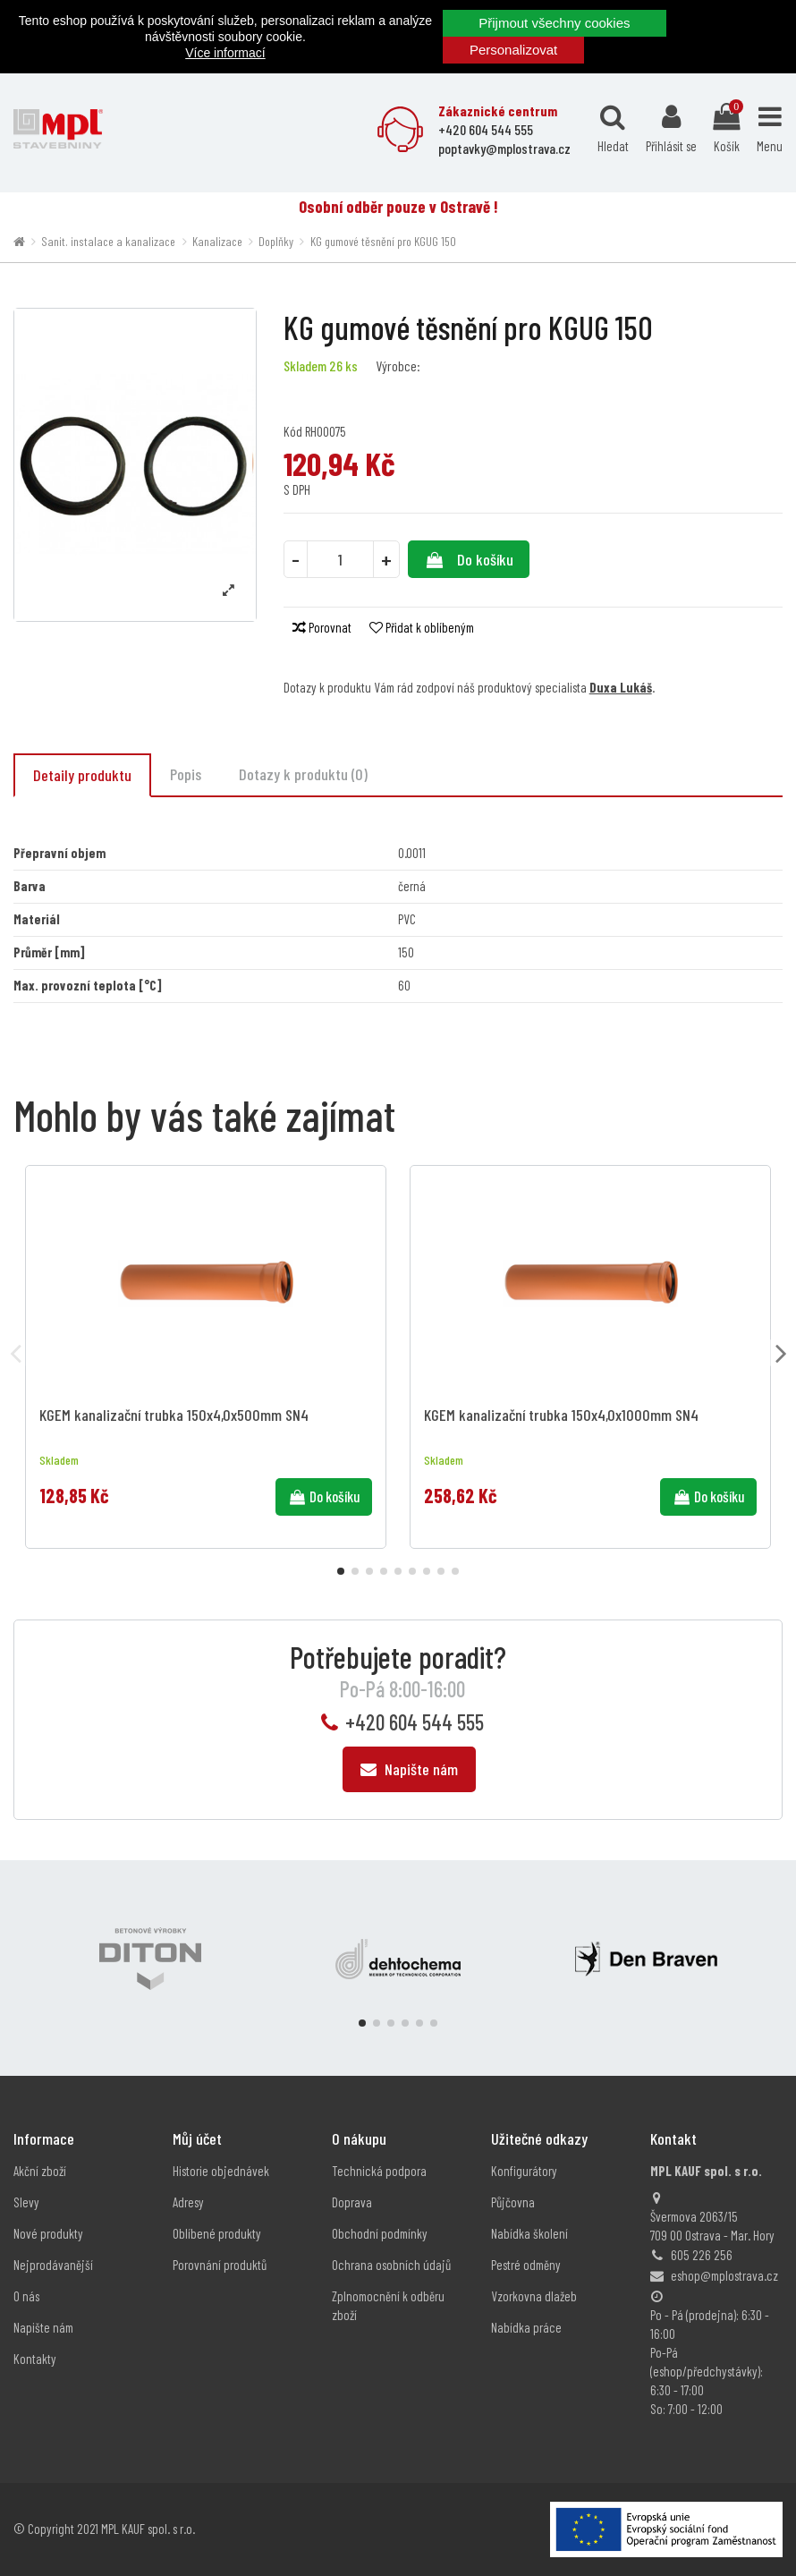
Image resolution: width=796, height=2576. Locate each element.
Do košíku (468, 559)
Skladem (305, 365)
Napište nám (409, 1769)
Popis (185, 774)
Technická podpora (379, 2171)
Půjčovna (513, 2202)
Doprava (352, 2202)
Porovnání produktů (220, 2265)
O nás (26, 2296)
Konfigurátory (524, 2171)
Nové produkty (48, 2233)
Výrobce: (398, 365)
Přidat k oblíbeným (421, 627)
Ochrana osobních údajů (391, 2265)
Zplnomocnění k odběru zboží (388, 2305)
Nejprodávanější (53, 2265)
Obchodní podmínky (380, 2233)
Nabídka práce (526, 2327)
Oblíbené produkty (217, 2233)
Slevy (26, 2202)
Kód (293, 431)
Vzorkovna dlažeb (534, 2296)
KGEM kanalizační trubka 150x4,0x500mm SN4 (174, 1414)
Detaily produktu (82, 775)
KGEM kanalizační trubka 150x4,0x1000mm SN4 (561, 1414)
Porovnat (321, 627)
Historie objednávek (221, 2171)
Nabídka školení (529, 2233)
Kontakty (34, 2359)
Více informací (225, 53)
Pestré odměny (526, 2265)
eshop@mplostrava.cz (724, 2275)
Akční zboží (39, 2171)
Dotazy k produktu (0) (303, 774)
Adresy (188, 2202)
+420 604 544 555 (414, 1722)
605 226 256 (701, 2255)
